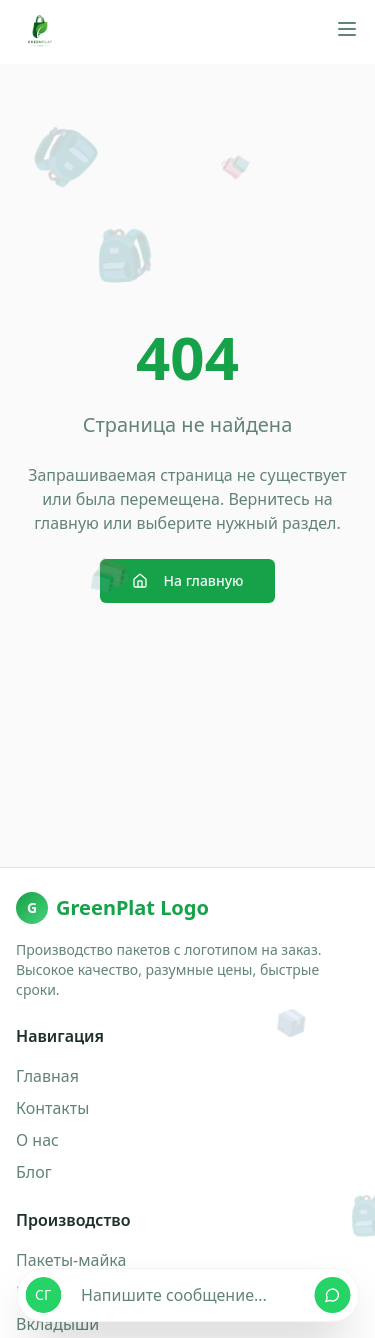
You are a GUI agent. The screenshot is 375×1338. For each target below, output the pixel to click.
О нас (37, 1140)
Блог (34, 1172)
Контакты (52, 1108)
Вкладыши (57, 1324)
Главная (47, 1076)
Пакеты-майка (71, 1260)
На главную (188, 580)
